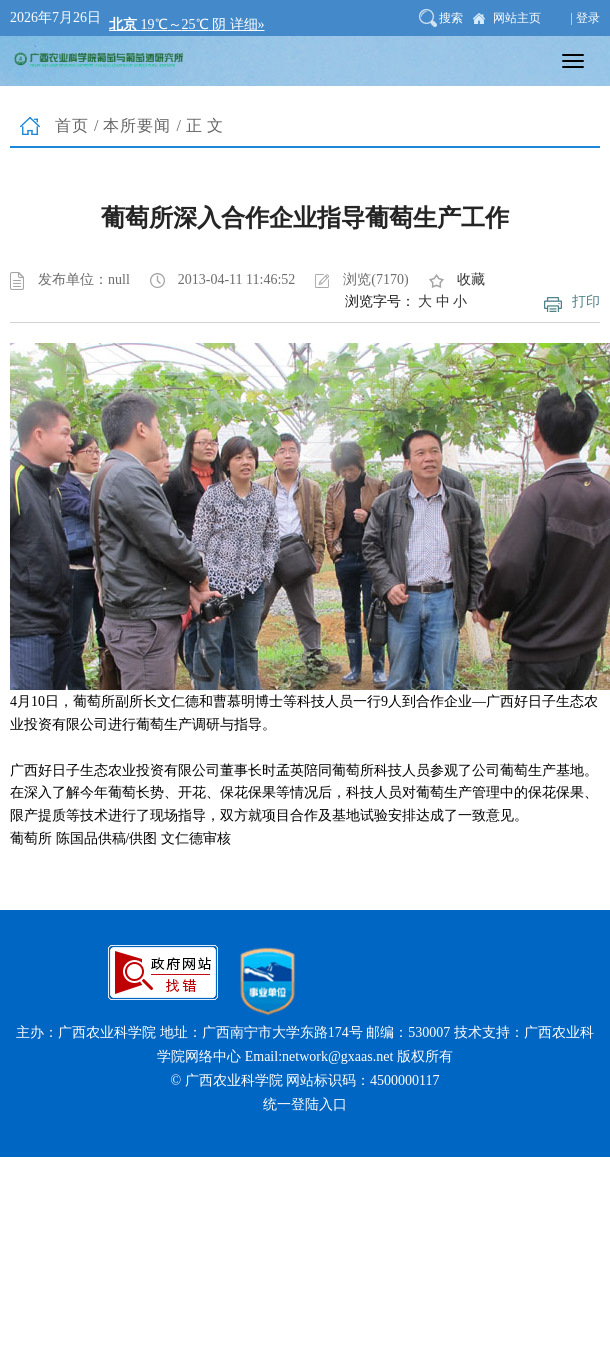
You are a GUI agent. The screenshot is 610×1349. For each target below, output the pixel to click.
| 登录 (585, 18)
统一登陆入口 (305, 1104)
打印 (586, 301)
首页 (72, 125)
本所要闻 (137, 125)
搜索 (451, 18)
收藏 (471, 279)
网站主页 (517, 18)
